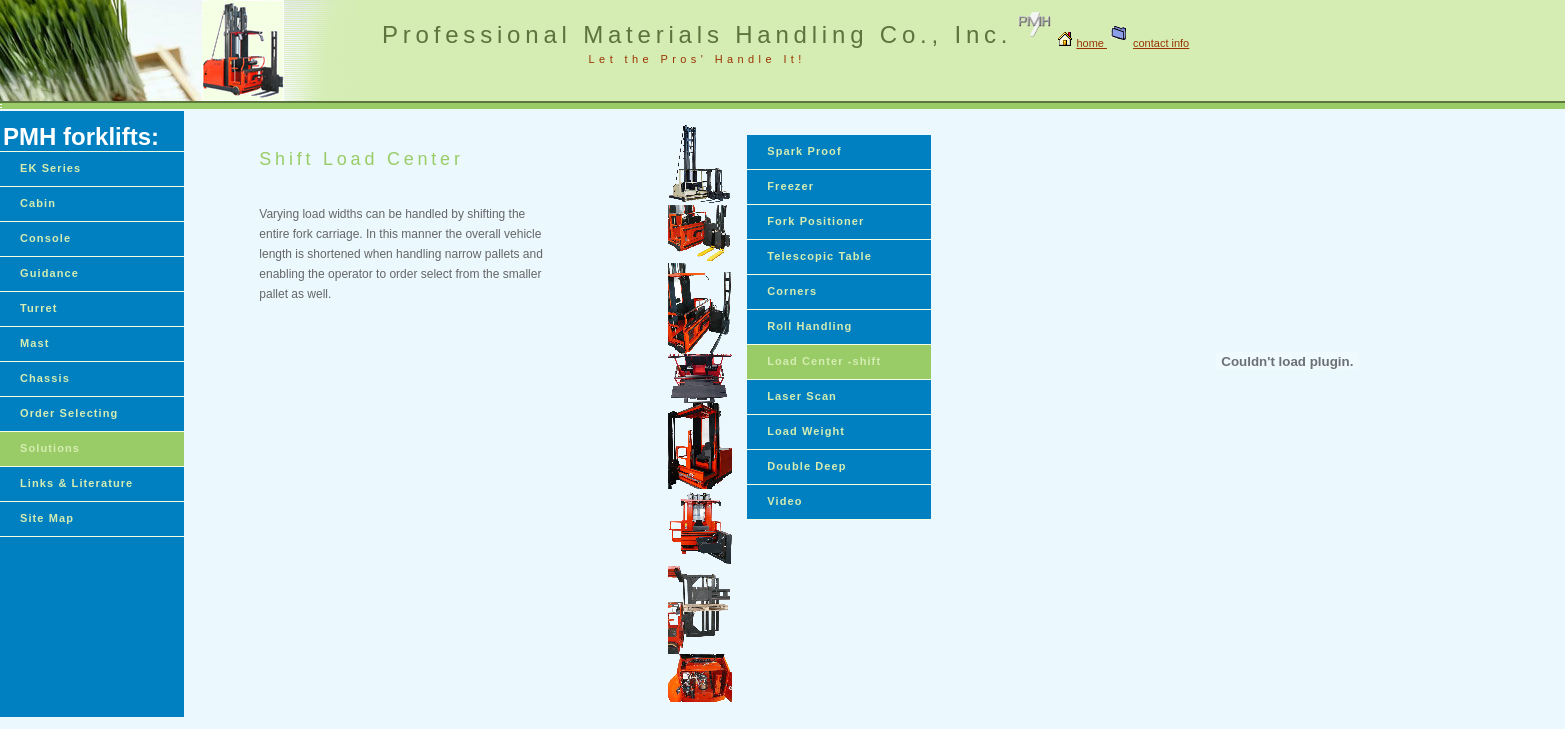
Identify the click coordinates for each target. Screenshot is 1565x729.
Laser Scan (802, 396)
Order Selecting (69, 413)
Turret (39, 308)
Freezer (790, 186)
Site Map (47, 518)
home (1091, 43)
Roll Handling (809, 326)
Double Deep (806, 466)
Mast (34, 343)
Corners (792, 291)
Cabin (38, 203)
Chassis (45, 378)
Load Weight (806, 431)
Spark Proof (804, 151)
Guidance (49, 273)
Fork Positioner (815, 221)
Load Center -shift (824, 361)
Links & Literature (76, 483)
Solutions (50, 448)
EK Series (50, 168)
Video (784, 501)
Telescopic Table (819, 256)
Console (45, 238)
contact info (1148, 43)
